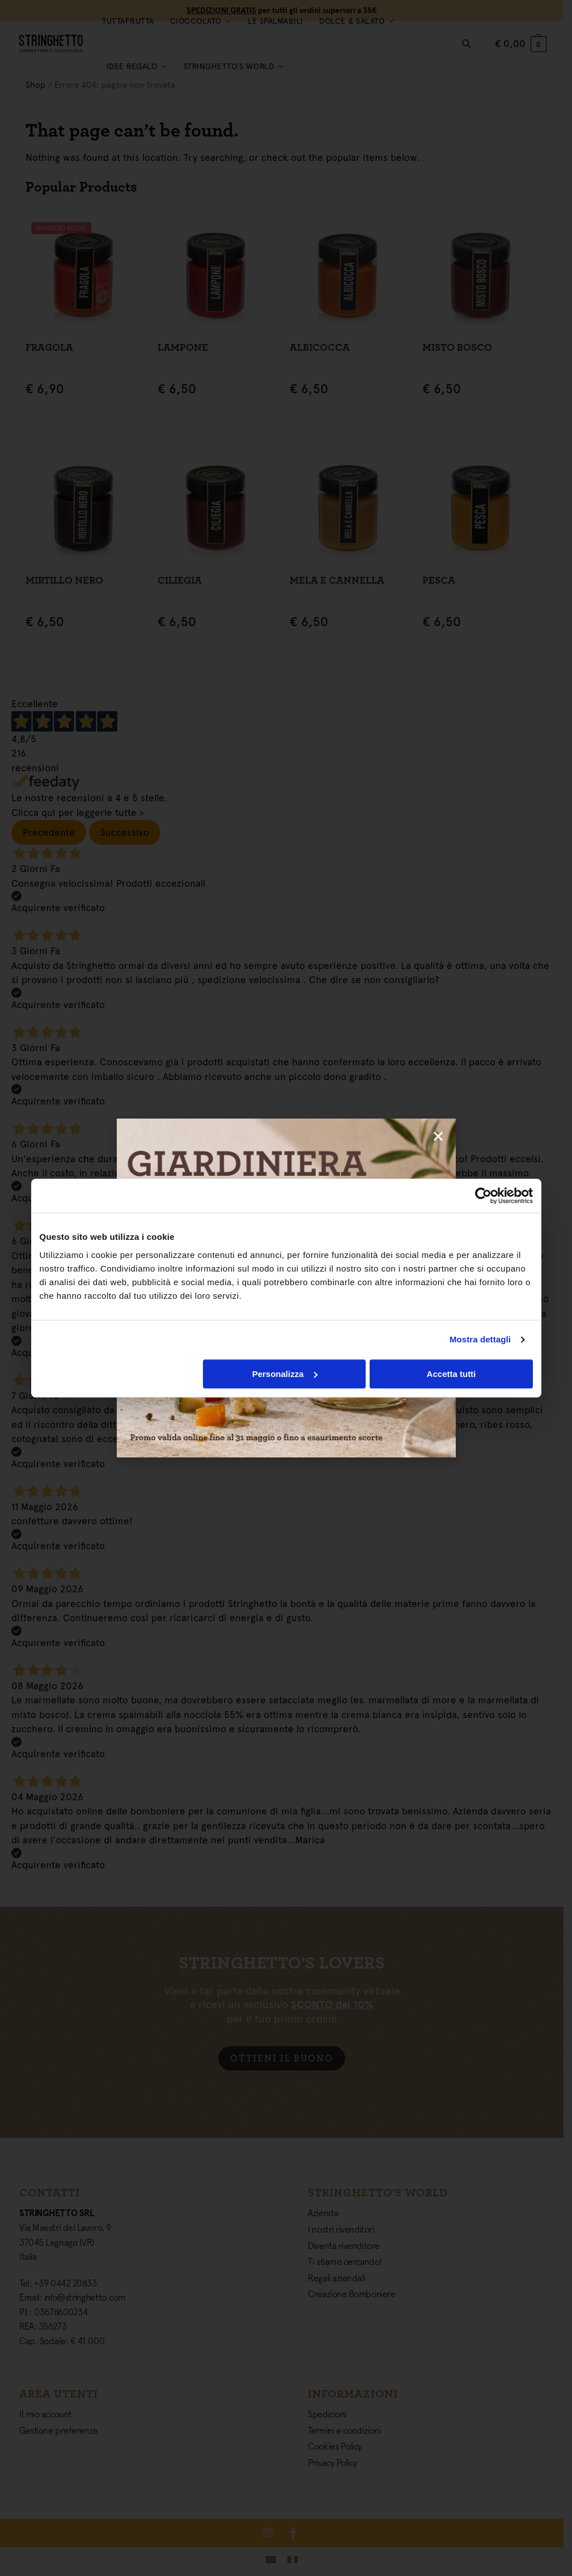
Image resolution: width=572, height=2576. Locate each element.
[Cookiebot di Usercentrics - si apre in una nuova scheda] (483, 1195)
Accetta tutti (451, 1374)
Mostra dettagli (480, 1339)
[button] (438, 1136)
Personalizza (284, 1374)
